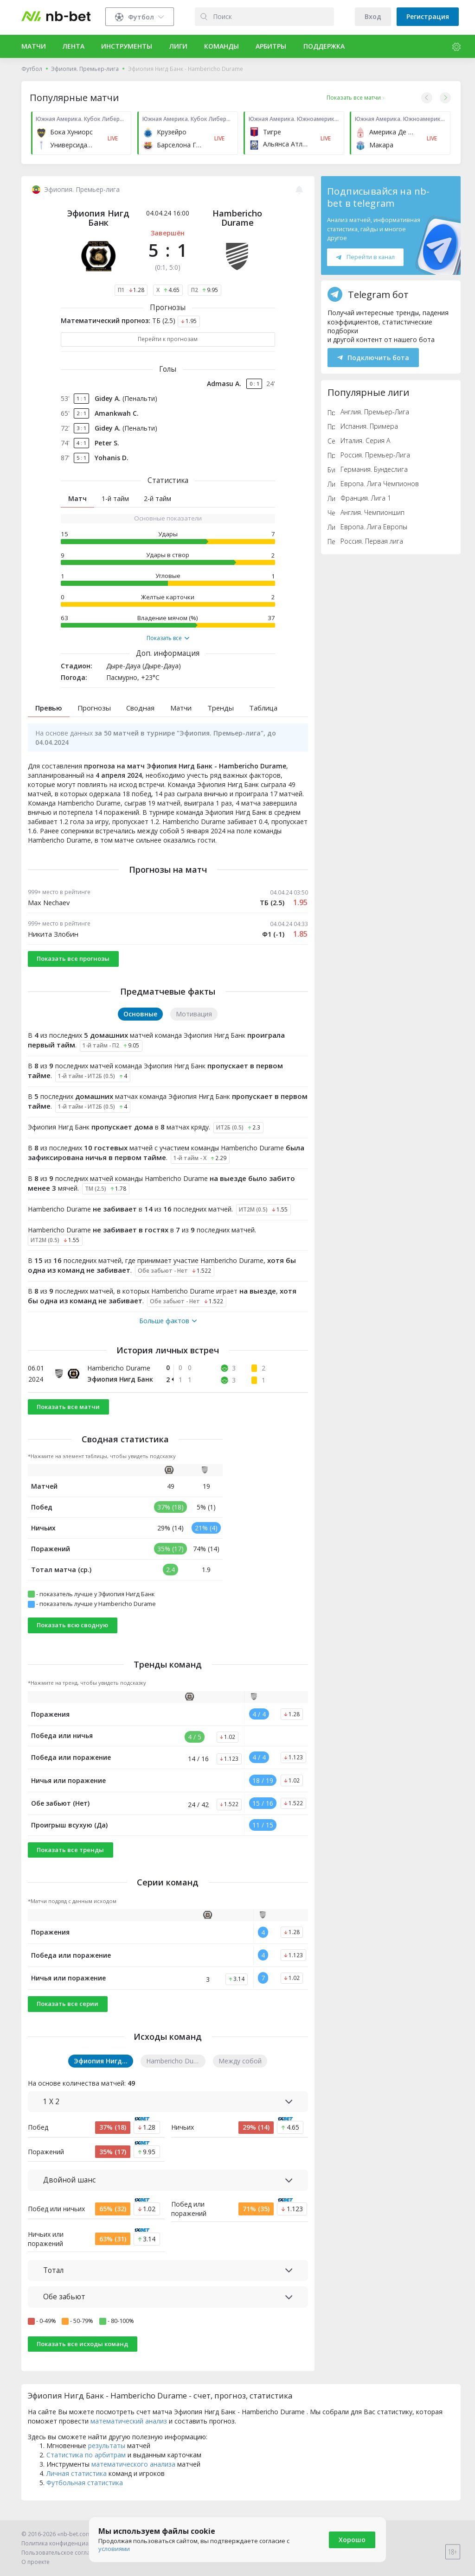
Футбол (31, 69)
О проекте (35, 2562)
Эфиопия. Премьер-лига (85, 69)
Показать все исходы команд (82, 2354)
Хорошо (352, 2539)
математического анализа (133, 2475)
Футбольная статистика (84, 2493)
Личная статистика (76, 2484)
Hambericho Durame (237, 218)
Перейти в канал (365, 257)
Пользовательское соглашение (65, 2553)
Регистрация (427, 16)
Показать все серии (67, 2015)
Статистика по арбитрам (86, 2466)
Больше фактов (168, 1332)
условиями (114, 2548)
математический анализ (128, 2431)
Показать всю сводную (72, 1636)
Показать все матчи (68, 1417)
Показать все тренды (70, 1861)
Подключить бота (373, 357)
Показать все (168, 638)
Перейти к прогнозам (168, 339)
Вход (373, 16)
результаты (106, 2456)
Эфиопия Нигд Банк (98, 218)
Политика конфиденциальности (66, 2543)
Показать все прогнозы (73, 969)
